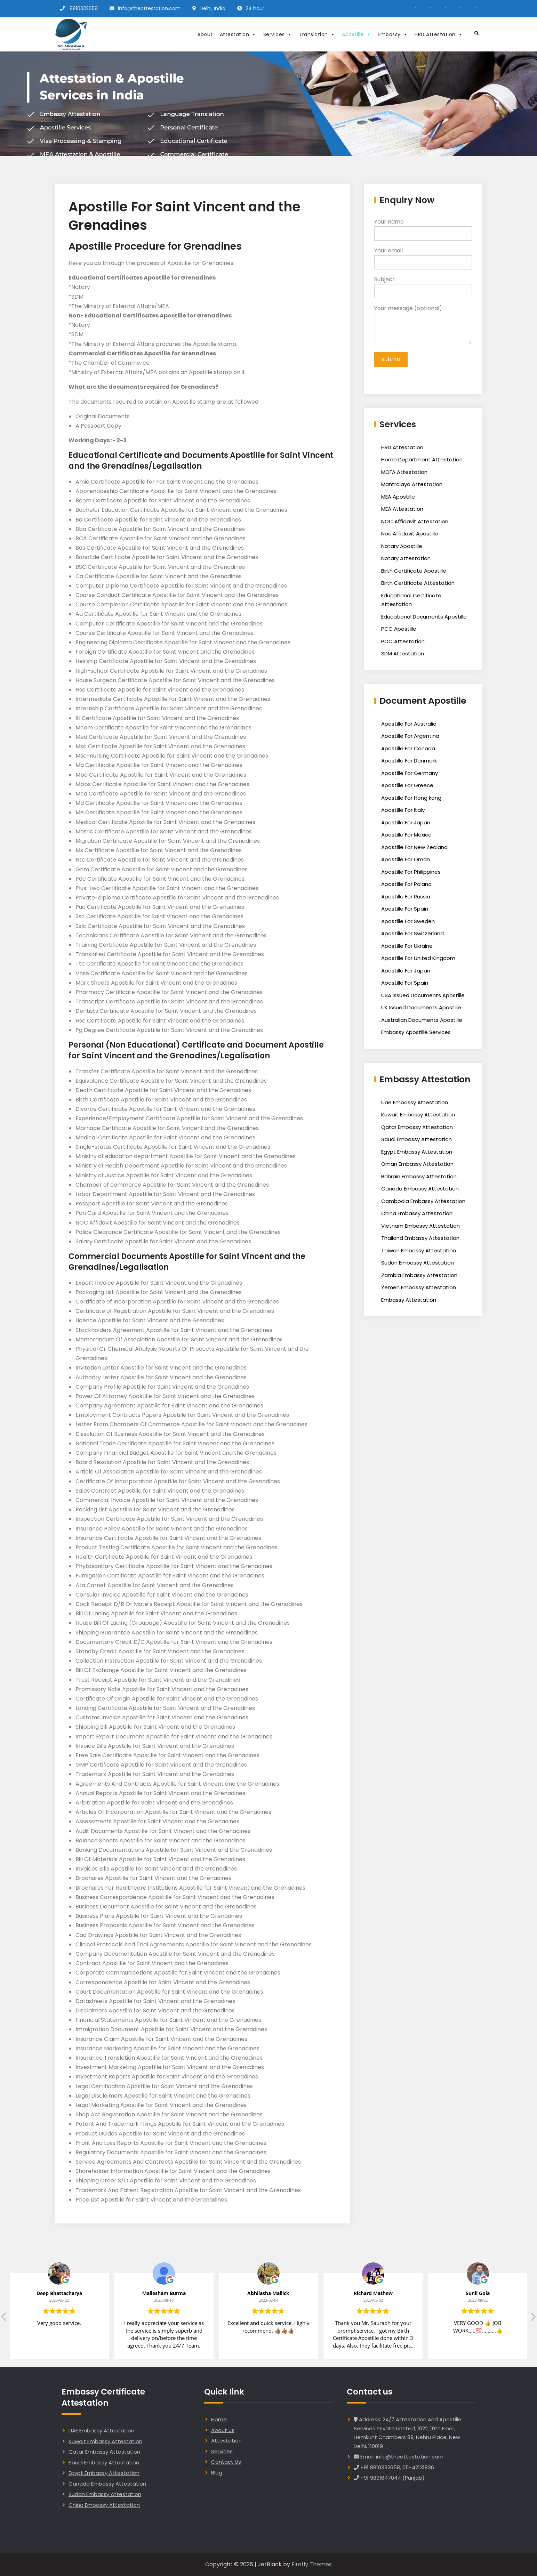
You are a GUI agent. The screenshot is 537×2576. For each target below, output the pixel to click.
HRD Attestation (439, 34)
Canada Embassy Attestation (420, 1190)
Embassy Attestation (408, 1301)
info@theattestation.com (149, 8)
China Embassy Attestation (416, 1215)
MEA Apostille (398, 498)
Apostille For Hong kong (411, 799)
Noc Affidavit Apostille (409, 535)
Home (219, 2419)
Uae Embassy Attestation (414, 1104)
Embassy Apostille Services (416, 1033)
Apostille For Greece (407, 787)
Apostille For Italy (403, 811)
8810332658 (84, 8)
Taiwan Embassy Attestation (418, 1252)
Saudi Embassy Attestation (416, 1141)
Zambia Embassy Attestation (419, 1277)
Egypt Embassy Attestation (416, 1153)
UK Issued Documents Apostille (421, 1009)
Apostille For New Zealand (414, 849)
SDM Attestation (402, 655)
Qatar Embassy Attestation (417, 1128)
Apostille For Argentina (410, 737)
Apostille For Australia (408, 725)
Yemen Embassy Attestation (418, 1289)
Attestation (238, 34)
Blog (216, 2472)
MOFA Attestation (404, 473)
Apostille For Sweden (408, 923)
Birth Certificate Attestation (418, 584)
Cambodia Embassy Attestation (423, 1202)
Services (277, 34)
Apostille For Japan (405, 824)
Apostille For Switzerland (412, 935)
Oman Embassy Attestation (417, 1165)
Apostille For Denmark (409, 762)
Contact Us (226, 2461)
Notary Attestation (406, 560)
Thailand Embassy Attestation (420, 1239)
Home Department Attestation (422, 461)
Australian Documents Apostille (421, 1021)
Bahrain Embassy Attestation (419, 1178)
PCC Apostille (398, 630)
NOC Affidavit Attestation (414, 523)
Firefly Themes (311, 2564)
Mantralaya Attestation (411, 486)
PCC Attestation (403, 643)
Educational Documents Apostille (424, 618)
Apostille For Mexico (406, 836)
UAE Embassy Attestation (101, 2430)
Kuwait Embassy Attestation (418, 1116)
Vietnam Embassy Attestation (420, 1227)
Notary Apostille (401, 547)
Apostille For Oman (405, 861)
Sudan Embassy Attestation (417, 1264)
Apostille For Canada (408, 750)
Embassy (393, 34)
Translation (317, 34)
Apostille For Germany (409, 774)
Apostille (356, 34)
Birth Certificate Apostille (413, 572)
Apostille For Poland (406, 885)
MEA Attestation (402, 510)
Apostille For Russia (405, 898)
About (205, 34)
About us (222, 2430)
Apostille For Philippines (411, 873)
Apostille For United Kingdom (418, 959)
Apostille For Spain (404, 910)
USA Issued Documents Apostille (423, 997)
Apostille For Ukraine (407, 947)
